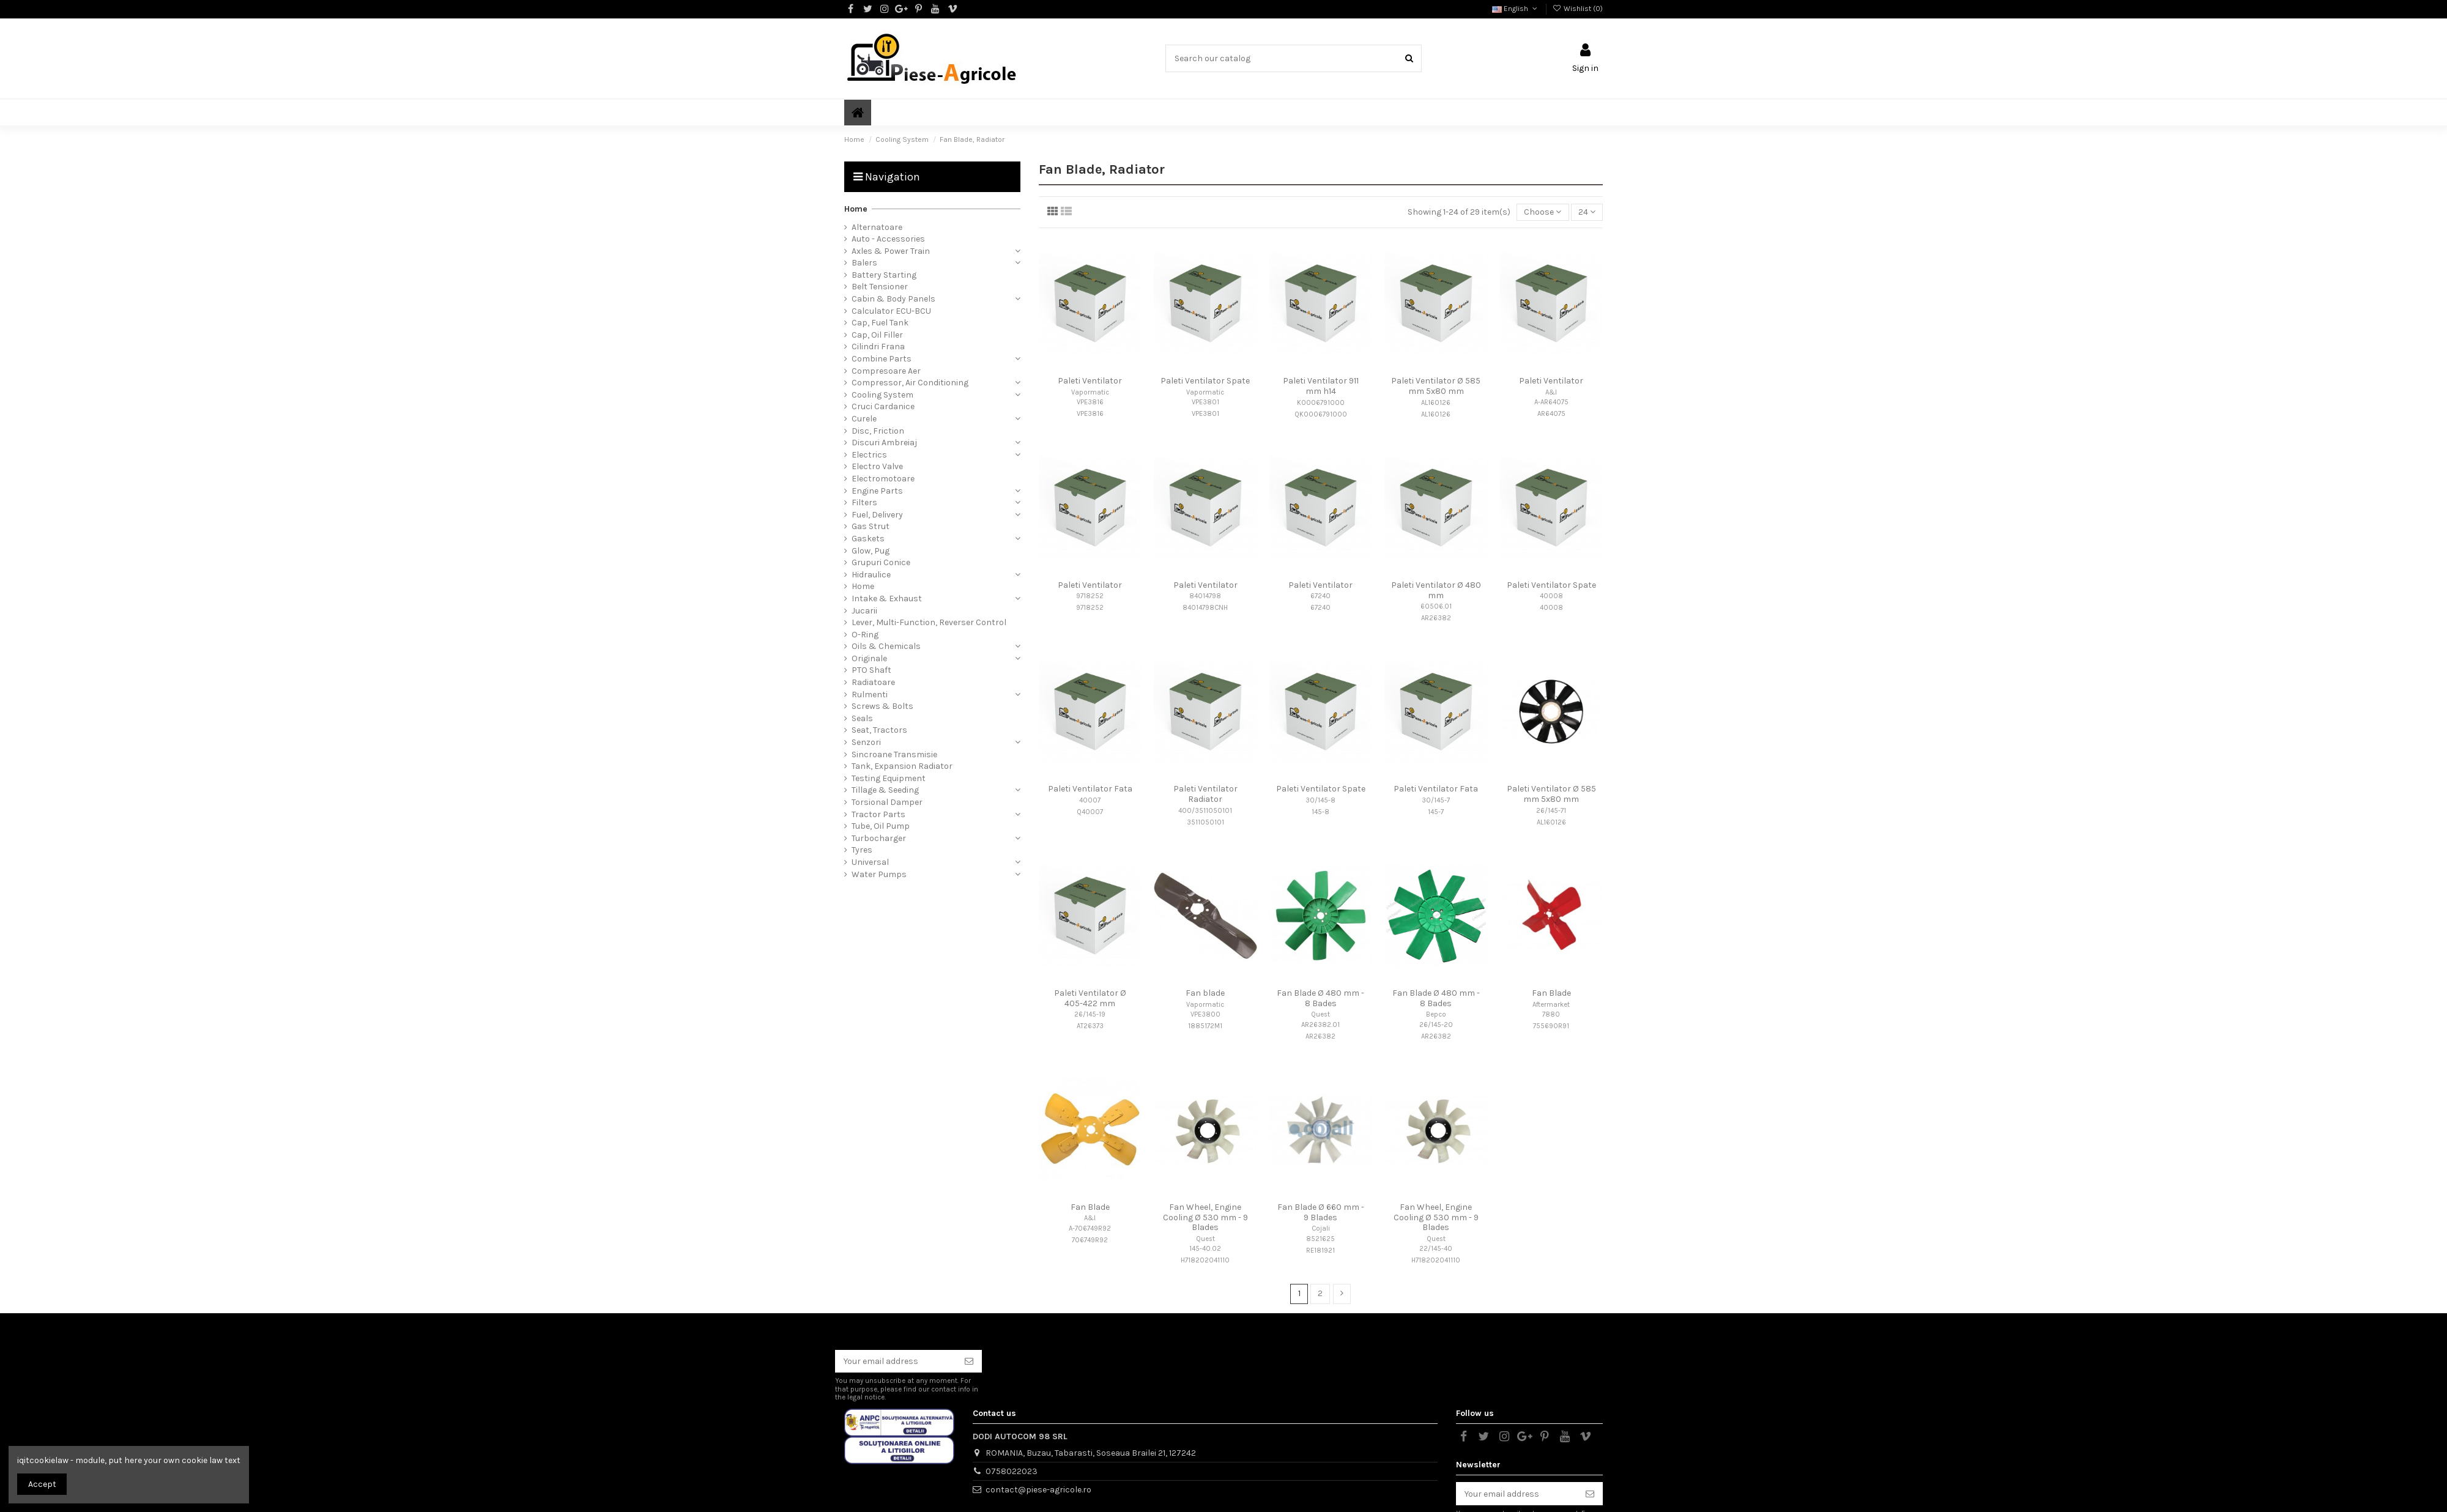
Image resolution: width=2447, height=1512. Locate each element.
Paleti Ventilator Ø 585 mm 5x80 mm (1435, 386)
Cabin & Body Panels (893, 299)
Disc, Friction (878, 431)
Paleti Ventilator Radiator (1205, 794)
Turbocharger (879, 838)
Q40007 (1090, 812)
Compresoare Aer (886, 371)
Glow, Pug (870, 551)
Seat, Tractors (879, 730)
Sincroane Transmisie (894, 754)
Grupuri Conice (881, 562)
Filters (864, 502)
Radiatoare (873, 682)
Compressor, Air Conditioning (910, 382)
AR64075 (1551, 414)
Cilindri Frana (878, 346)
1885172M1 (1205, 1026)
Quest (1320, 1014)
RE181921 (1320, 1250)
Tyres (862, 850)
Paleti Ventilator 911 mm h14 (1321, 386)
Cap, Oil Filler (877, 335)
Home (855, 209)
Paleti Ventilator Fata (1090, 789)
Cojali (1321, 1228)
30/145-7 (1436, 800)
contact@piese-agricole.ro (1038, 1489)
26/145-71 (1551, 811)
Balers (864, 263)
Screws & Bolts (882, 706)
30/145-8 (1320, 800)
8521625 (1320, 1239)
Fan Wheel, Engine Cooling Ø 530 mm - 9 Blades (1205, 1217)
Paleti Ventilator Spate (1205, 381)
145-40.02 (1205, 1249)
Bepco (1436, 1014)
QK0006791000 (1320, 414)
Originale (869, 658)
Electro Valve (877, 466)
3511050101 (1205, 822)
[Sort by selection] (1543, 212)
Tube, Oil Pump (881, 826)
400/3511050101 (1205, 811)
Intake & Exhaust (887, 598)
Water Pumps (879, 874)
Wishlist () (1578, 8)
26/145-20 (1436, 1025)
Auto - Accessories (888, 239)
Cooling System (882, 395)
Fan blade (1205, 993)
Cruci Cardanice (883, 406)
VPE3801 (1205, 402)
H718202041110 (1205, 1260)
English (1515, 8)
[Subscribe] (969, 1361)
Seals (862, 718)
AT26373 (1090, 1026)
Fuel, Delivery (877, 515)
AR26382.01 (1320, 1025)
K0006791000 (1321, 403)
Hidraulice (871, 574)
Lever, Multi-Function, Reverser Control (929, 622)
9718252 (1090, 596)
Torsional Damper (887, 802)
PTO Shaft (871, 670)
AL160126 (1435, 403)
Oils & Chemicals (886, 646)
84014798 (1205, 596)
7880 (1551, 1014)
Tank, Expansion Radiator (902, 766)
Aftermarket (1551, 1005)
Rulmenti (870, 694)
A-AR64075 (1551, 402)
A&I (1551, 392)
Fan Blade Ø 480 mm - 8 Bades (1320, 998)
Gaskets (868, 538)
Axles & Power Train (891, 251)
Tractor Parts (878, 814)
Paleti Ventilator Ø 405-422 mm (1090, 998)
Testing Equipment (889, 778)
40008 (1551, 596)
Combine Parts (882, 359)
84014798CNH (1205, 608)
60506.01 (1436, 606)
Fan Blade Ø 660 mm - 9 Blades (1320, 1212)
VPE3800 (1205, 1014)
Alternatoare (877, 227)
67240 (1320, 596)
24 (1586, 212)
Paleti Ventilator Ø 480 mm (1436, 590)
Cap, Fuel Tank (880, 322)
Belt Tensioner (880, 286)
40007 (1090, 800)
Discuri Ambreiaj (884, 442)
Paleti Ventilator (1090, 381)
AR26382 (1436, 618)
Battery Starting (884, 275)
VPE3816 (1090, 402)
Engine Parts (877, 491)
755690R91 (1551, 1026)
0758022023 (1012, 1471)
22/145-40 (1435, 1249)
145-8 (1320, 812)
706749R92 (1090, 1240)
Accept (42, 1484)
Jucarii (864, 611)
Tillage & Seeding (885, 790)
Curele (864, 418)
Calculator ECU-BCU (891, 311)
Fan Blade (1551, 993)
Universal (870, 862)
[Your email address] (895, 1361)
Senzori (866, 742)
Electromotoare (883, 478)
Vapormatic (1090, 392)
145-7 (1436, 812)
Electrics (869, 455)
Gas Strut (870, 526)
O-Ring (865, 634)
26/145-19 (1089, 1014)
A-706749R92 (1090, 1228)
